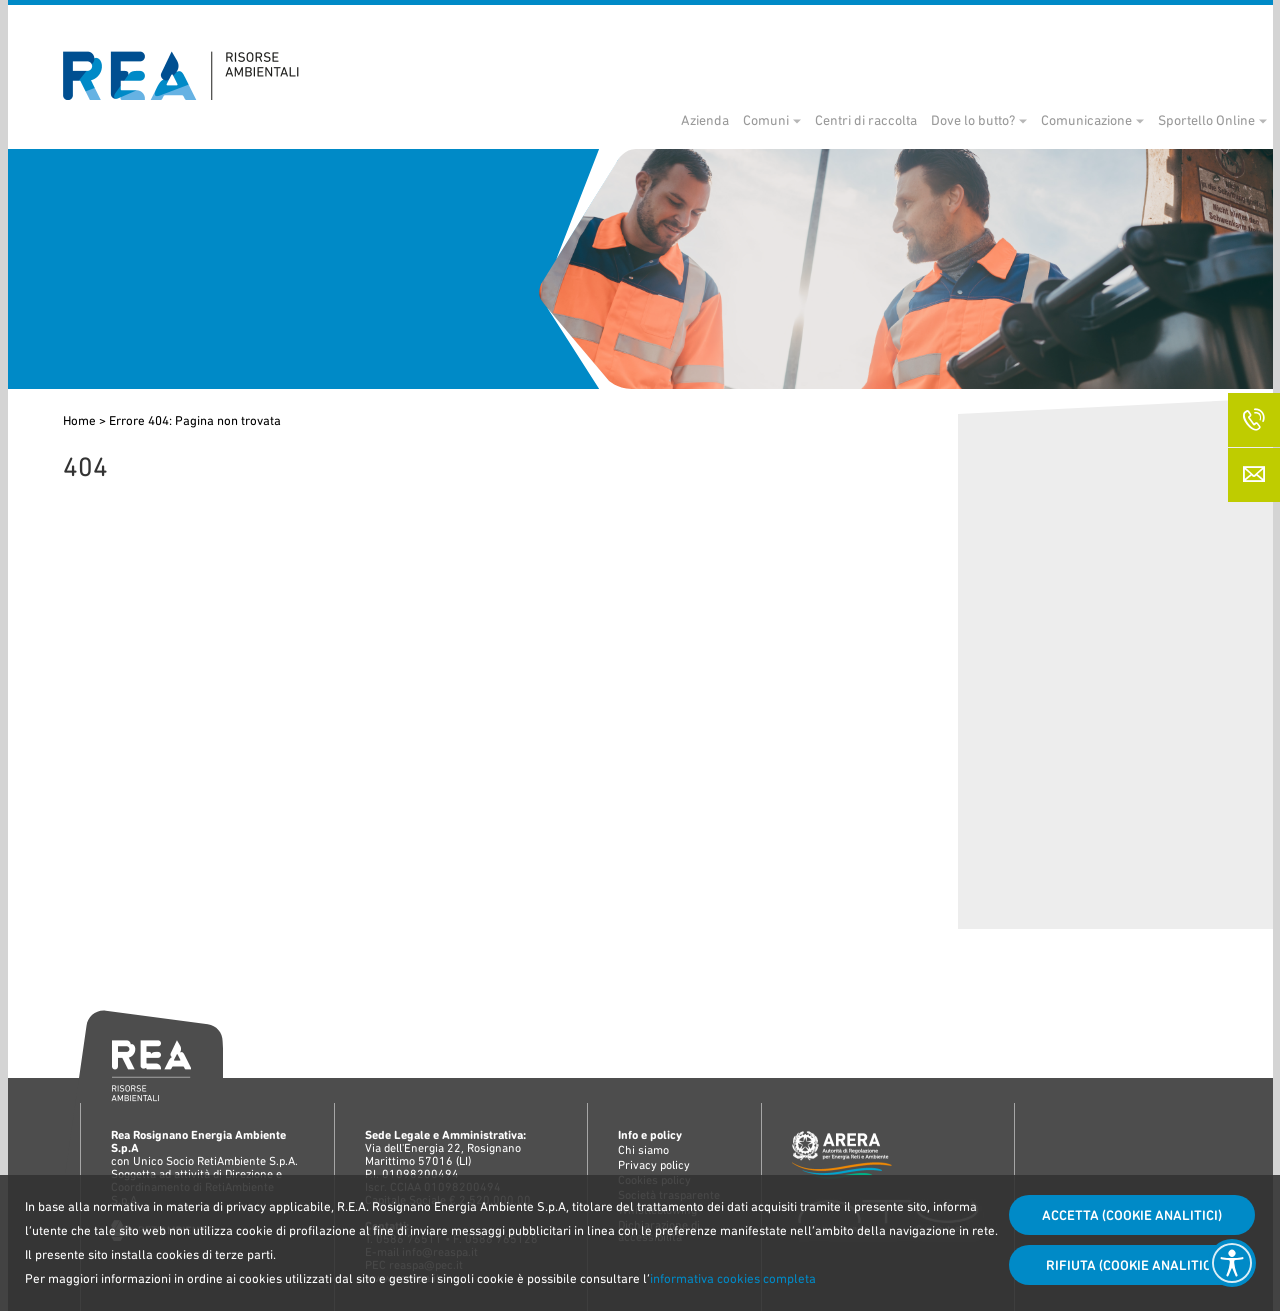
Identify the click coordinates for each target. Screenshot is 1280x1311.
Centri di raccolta (817, 120)
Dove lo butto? (924, 120)
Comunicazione (1037, 120)
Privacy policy (654, 1165)
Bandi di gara (848, 26)
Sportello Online (1157, 120)
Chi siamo (643, 1150)
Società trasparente (1015, 26)
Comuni (717, 120)
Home (79, 420)
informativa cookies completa (733, 1278)
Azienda (656, 120)
